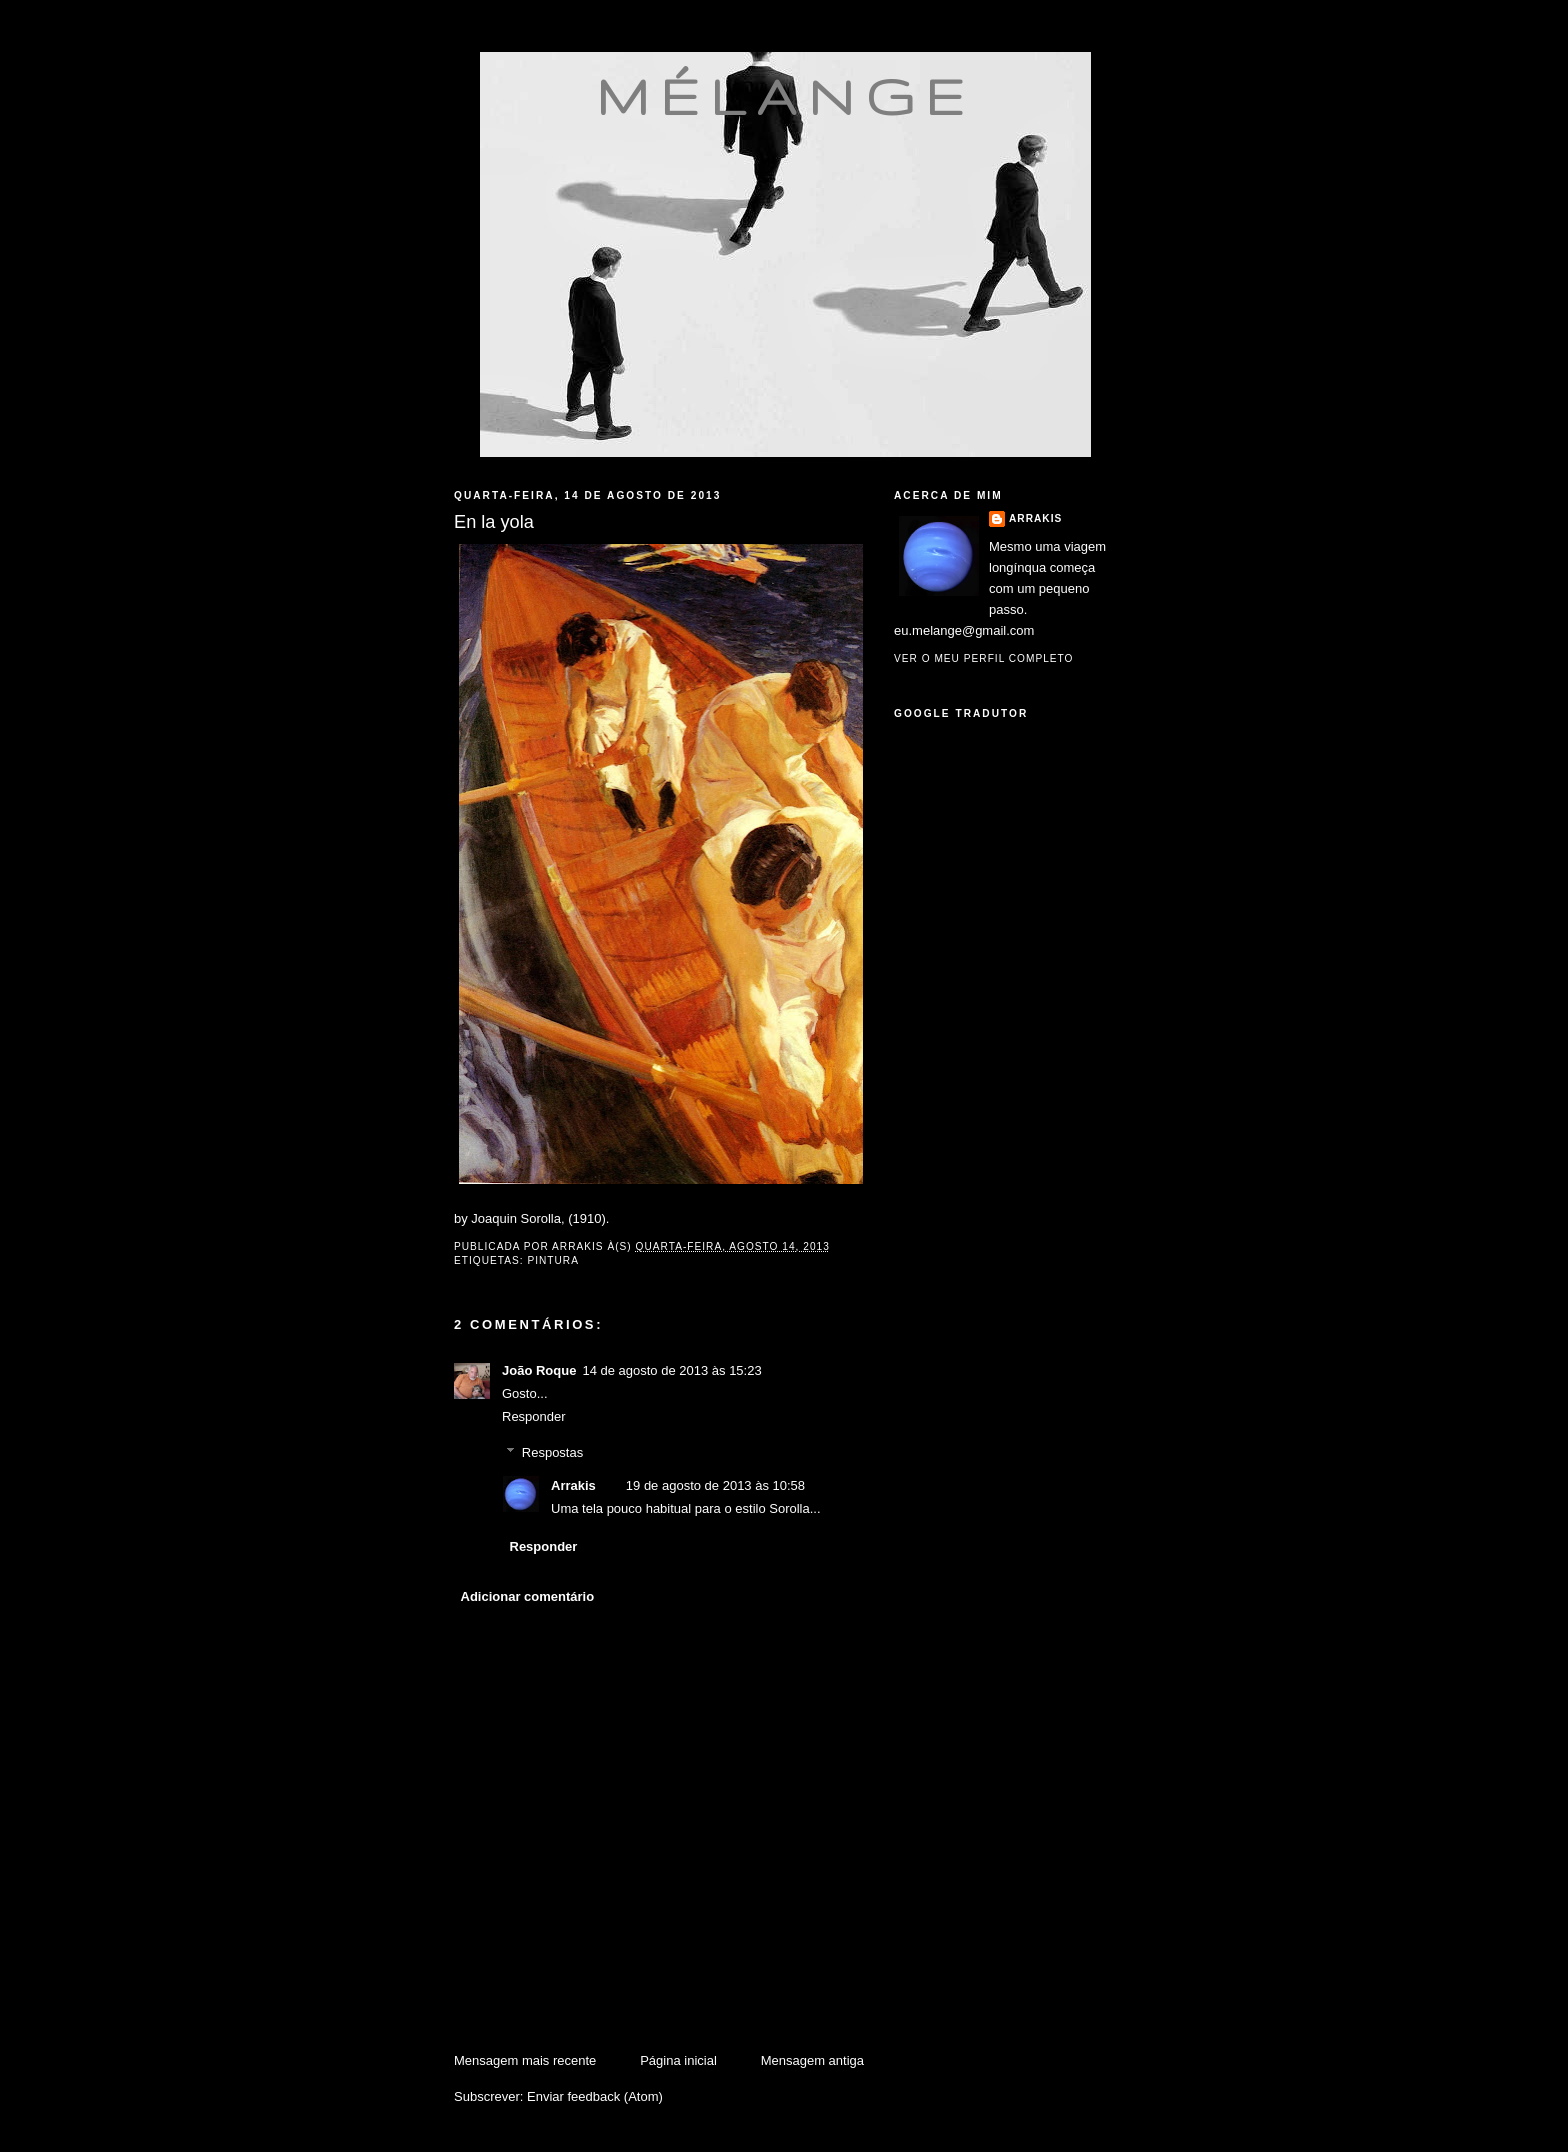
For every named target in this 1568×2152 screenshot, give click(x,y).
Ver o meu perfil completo (984, 658)
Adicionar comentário (528, 1596)
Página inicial (678, 2060)
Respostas (552, 1452)
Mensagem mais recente (525, 2060)
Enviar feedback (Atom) (595, 2096)
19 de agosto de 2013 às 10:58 (715, 1485)
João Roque (539, 1370)
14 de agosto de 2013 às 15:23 (671, 1370)
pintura (553, 1260)
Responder (534, 1416)
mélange (785, 96)
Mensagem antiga (812, 2060)
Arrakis (573, 1485)
